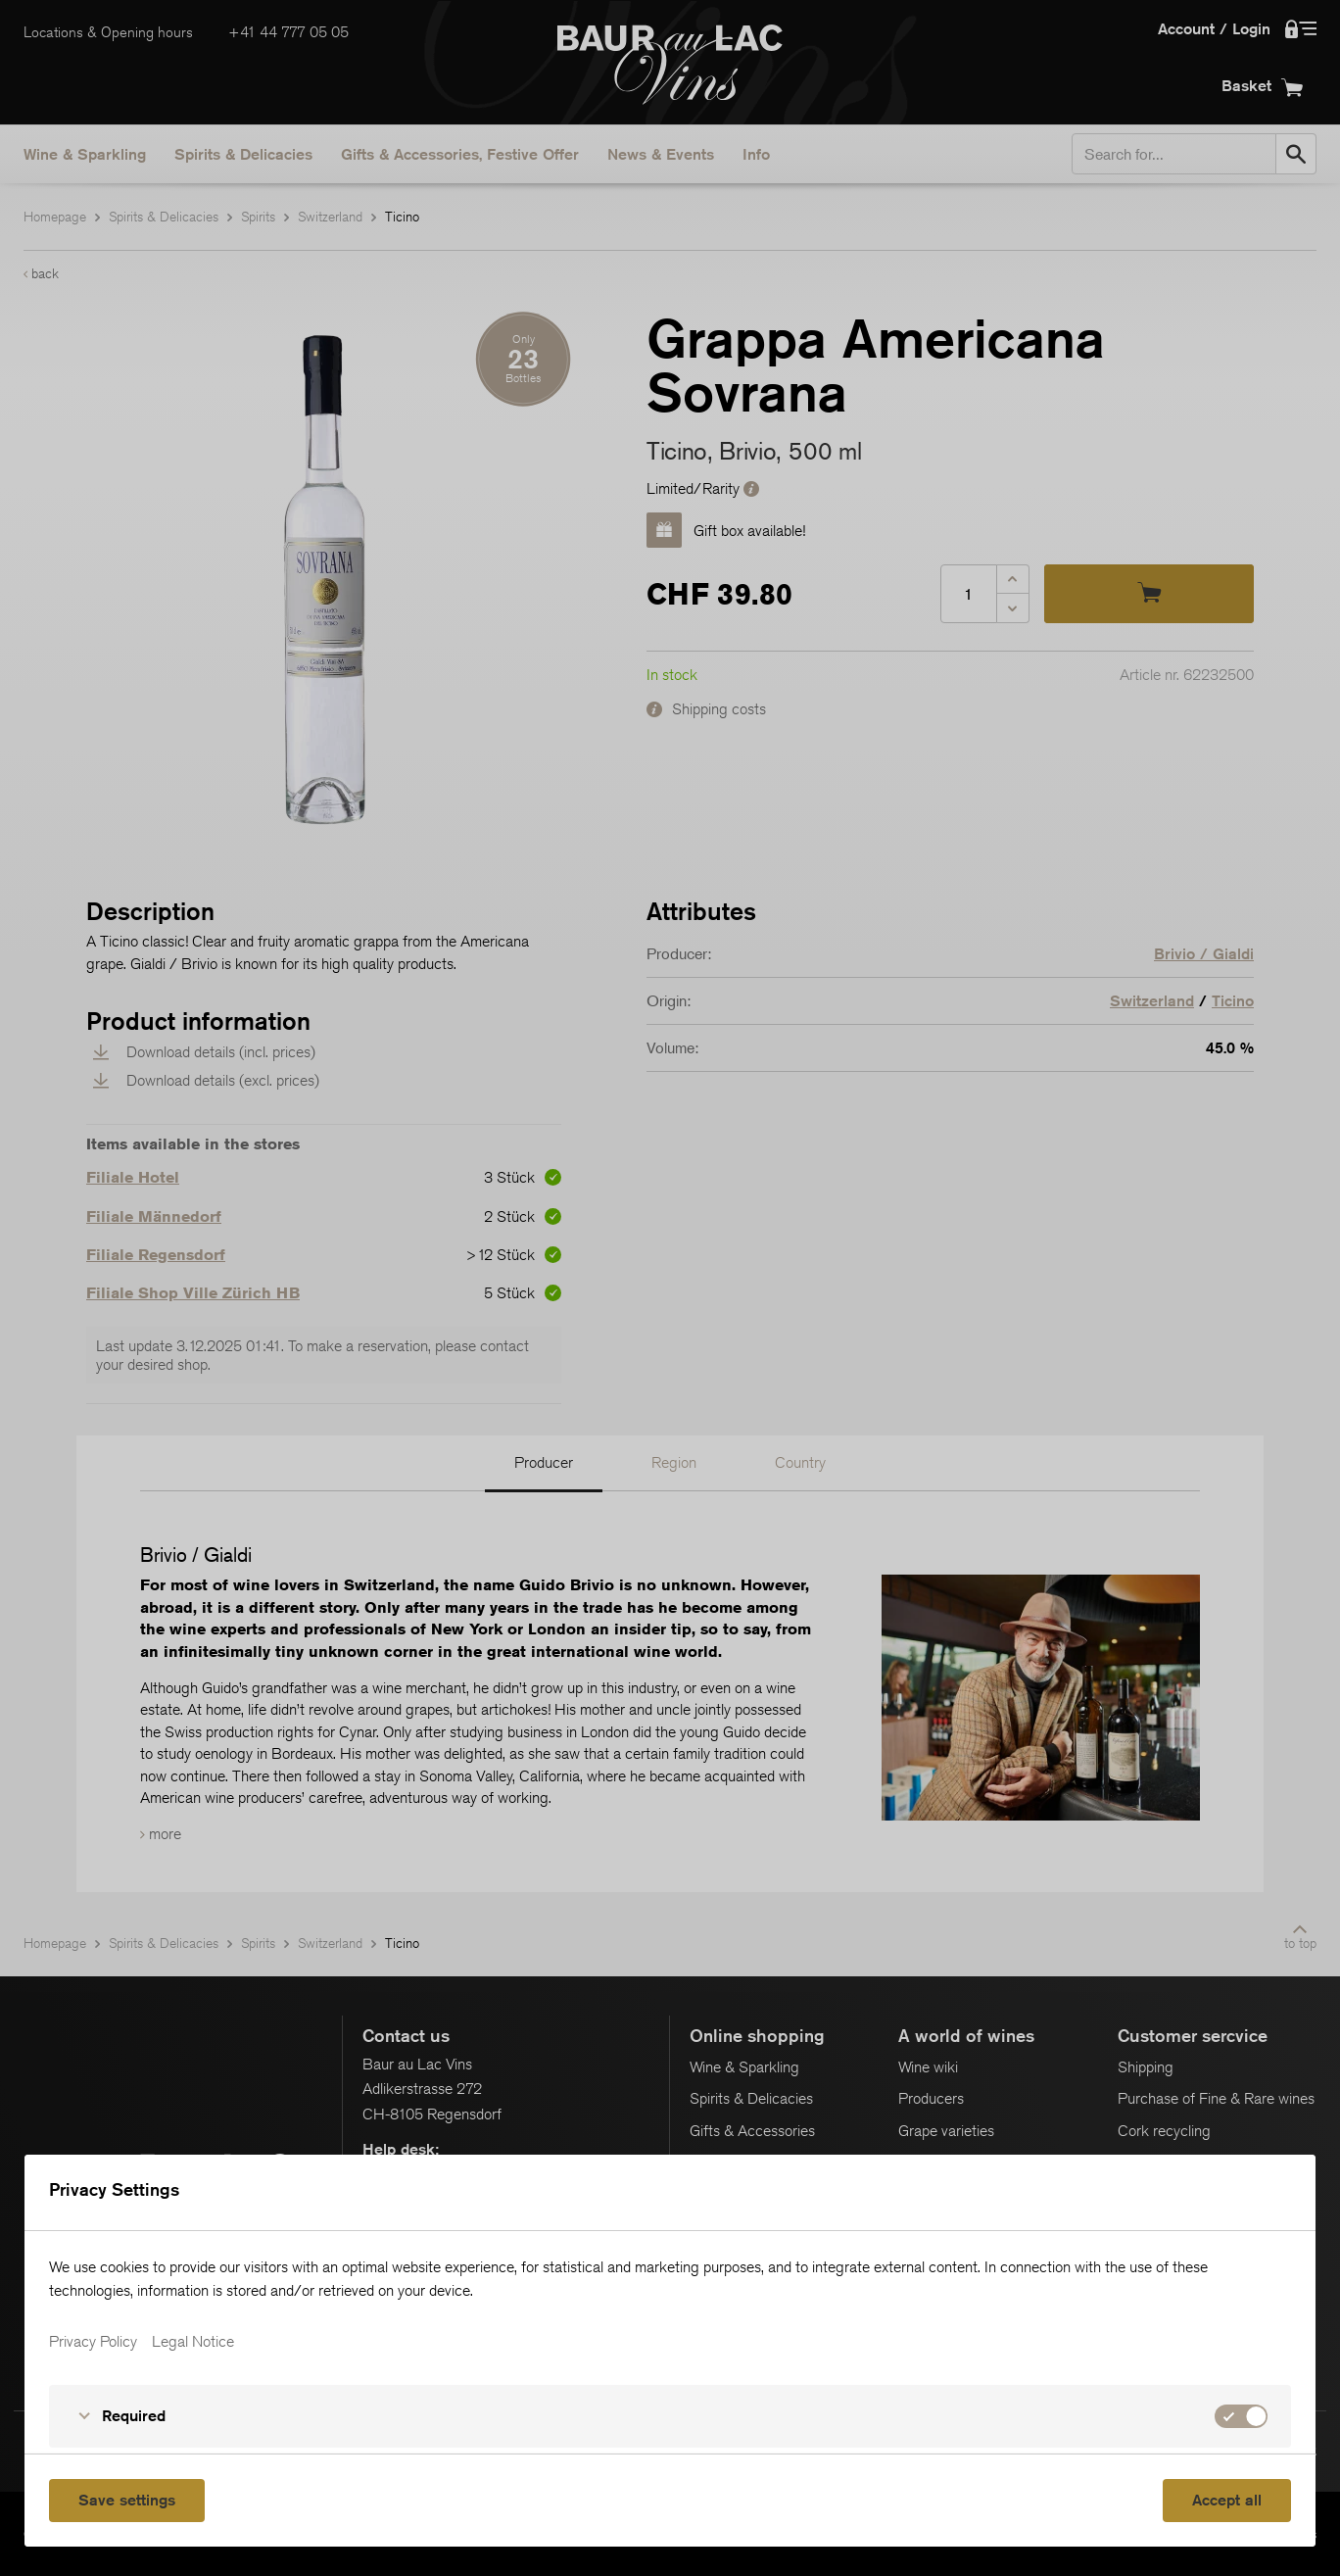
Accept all (1227, 2500)
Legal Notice (193, 2342)
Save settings (126, 2500)
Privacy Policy (93, 2342)
